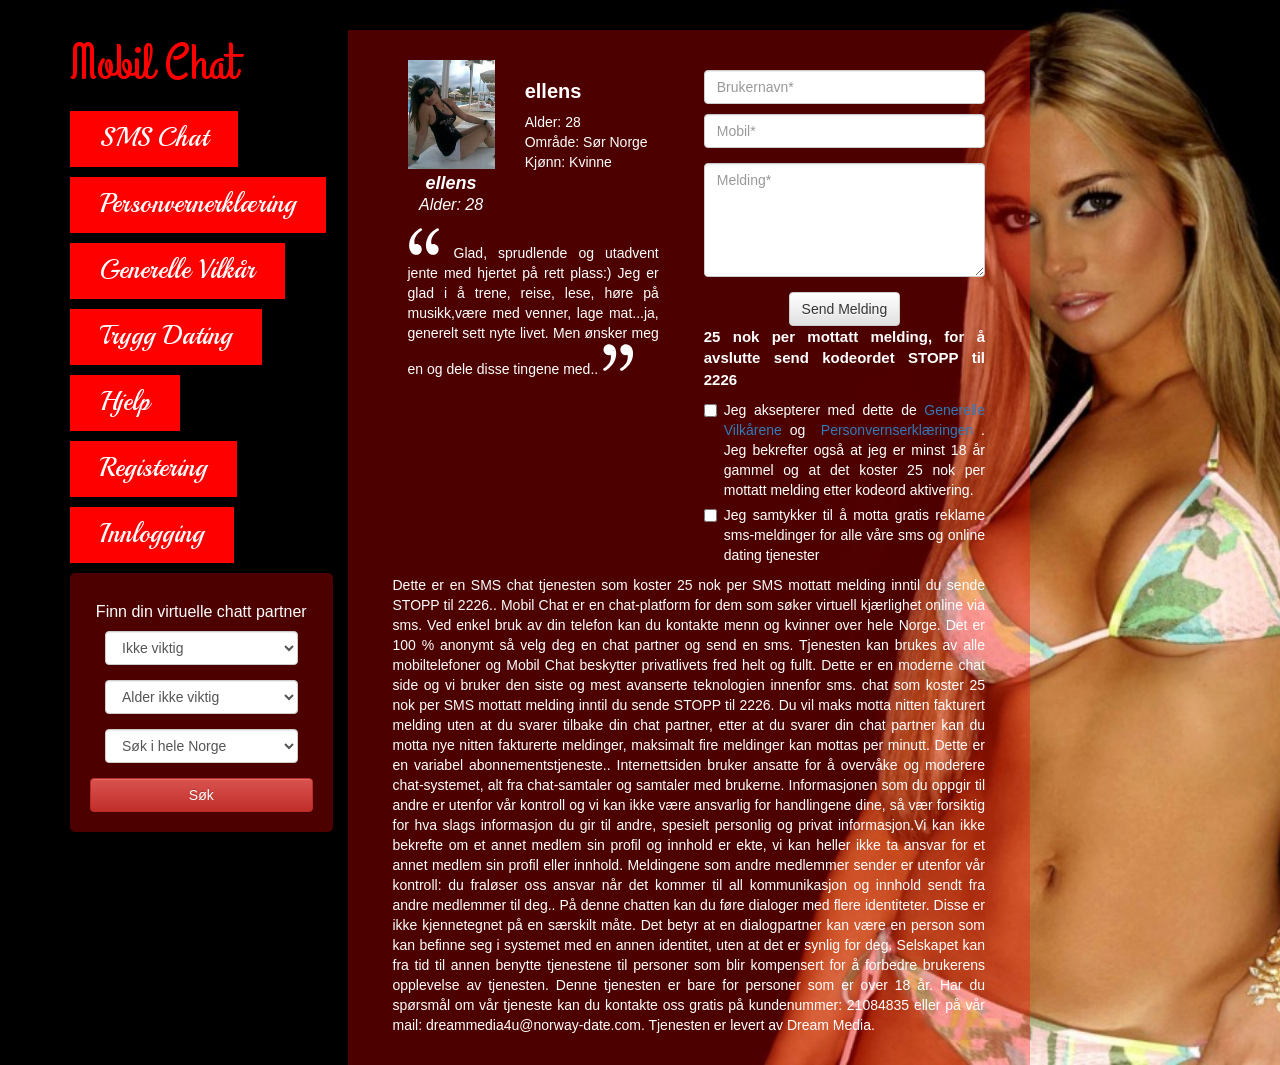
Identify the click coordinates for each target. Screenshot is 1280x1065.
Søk (201, 795)
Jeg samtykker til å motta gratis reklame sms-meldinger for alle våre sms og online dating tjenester (844, 535)
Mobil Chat (153, 65)
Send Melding (845, 309)
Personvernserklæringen (901, 430)
